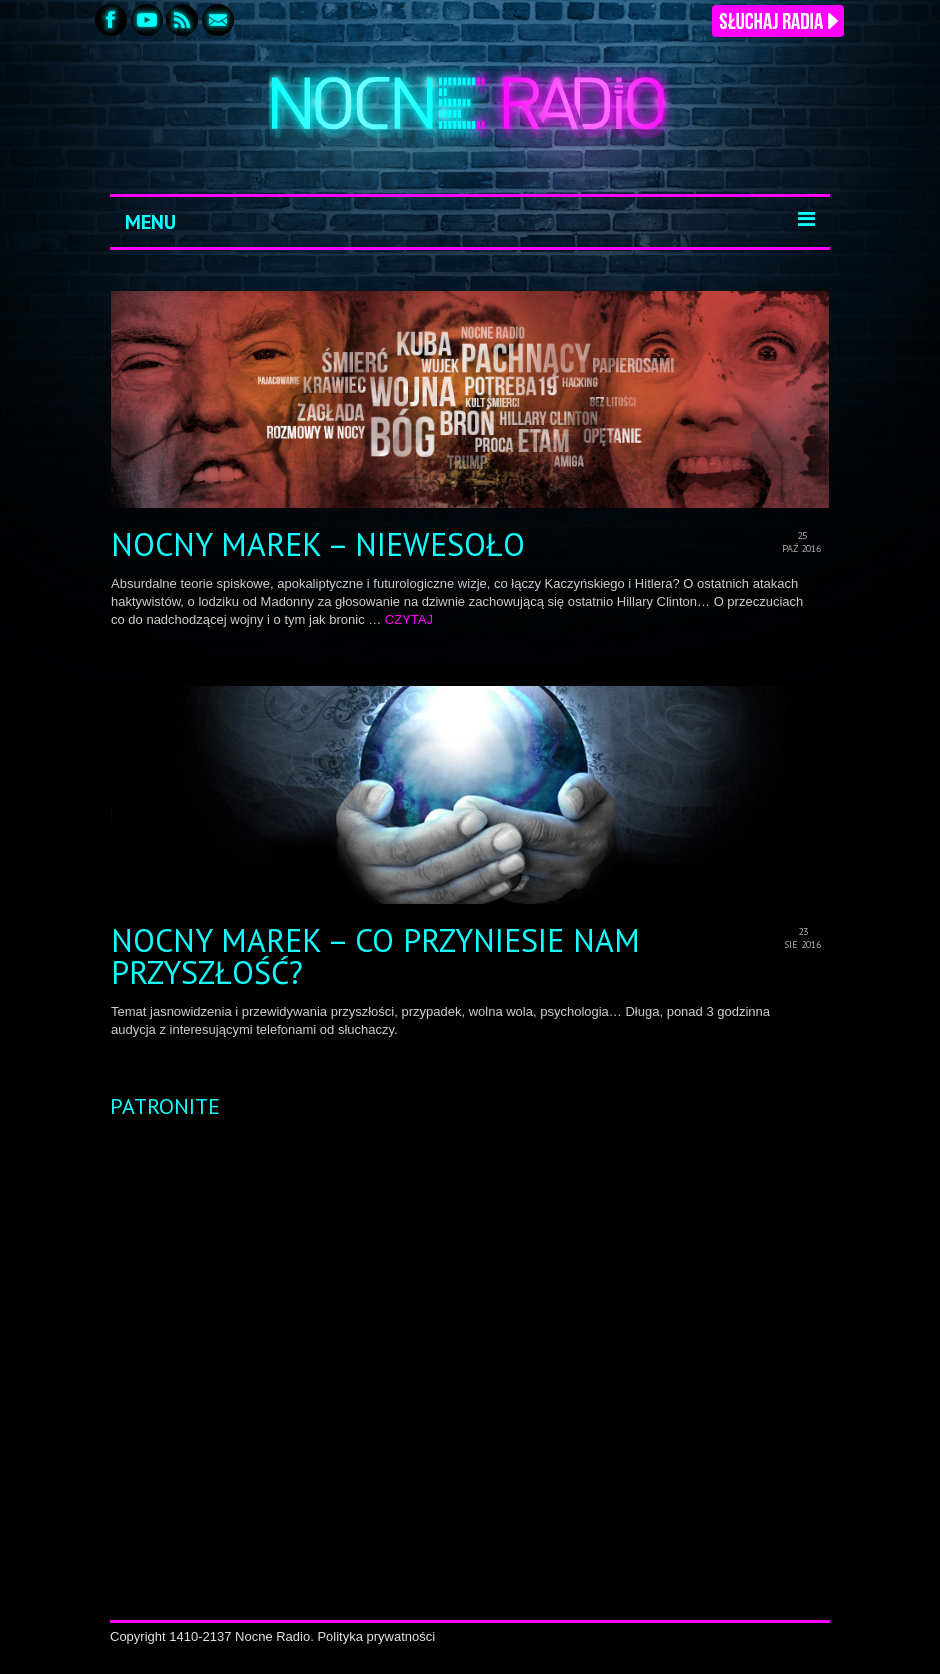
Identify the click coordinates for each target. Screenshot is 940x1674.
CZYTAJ (409, 619)
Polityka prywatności (376, 1636)
